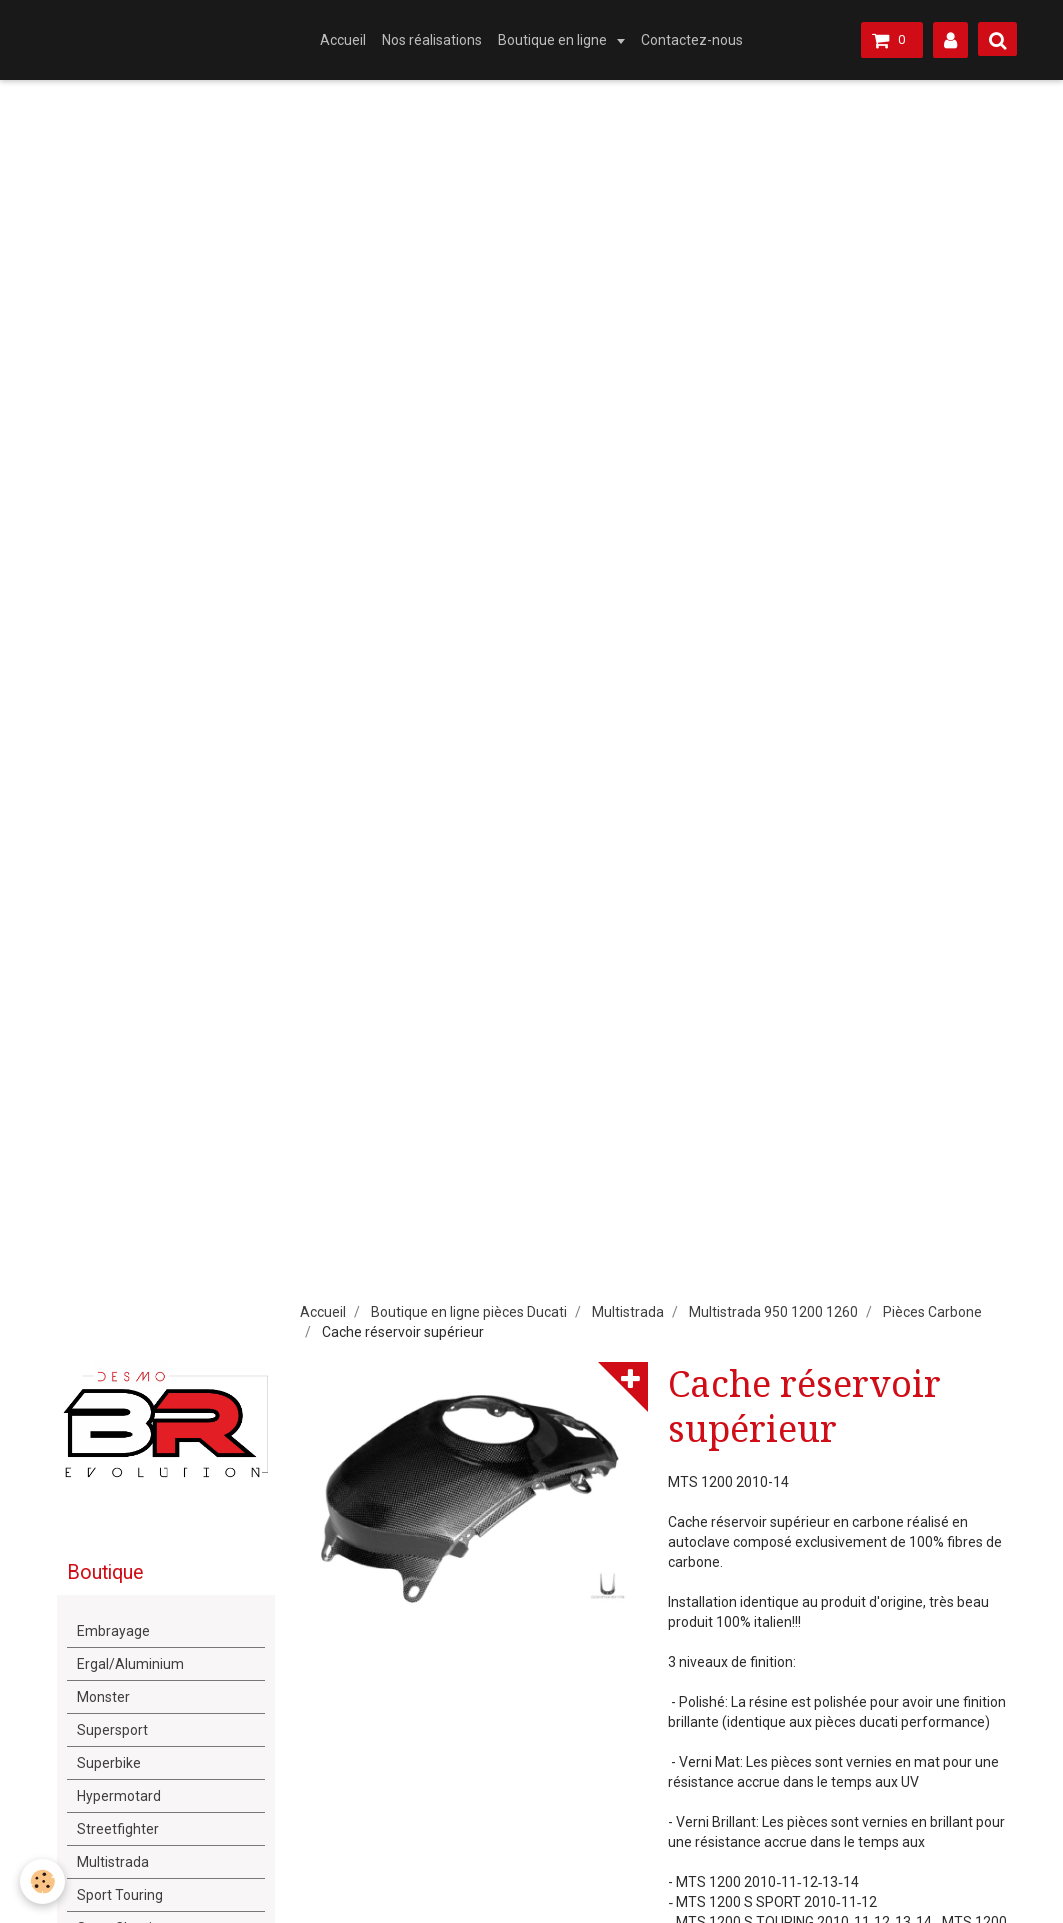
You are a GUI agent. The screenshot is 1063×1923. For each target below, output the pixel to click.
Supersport (112, 1730)
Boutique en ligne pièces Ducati (469, 1312)
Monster (103, 1697)
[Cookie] (42, 1881)
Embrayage (113, 1631)
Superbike (109, 1763)
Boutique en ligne (554, 40)
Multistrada (628, 1312)
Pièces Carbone (932, 1312)
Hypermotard (119, 1796)
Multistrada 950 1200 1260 (773, 1312)
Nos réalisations (432, 40)
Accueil (343, 40)
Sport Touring (120, 1895)
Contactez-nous (692, 40)
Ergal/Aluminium (130, 1664)
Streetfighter (118, 1829)
